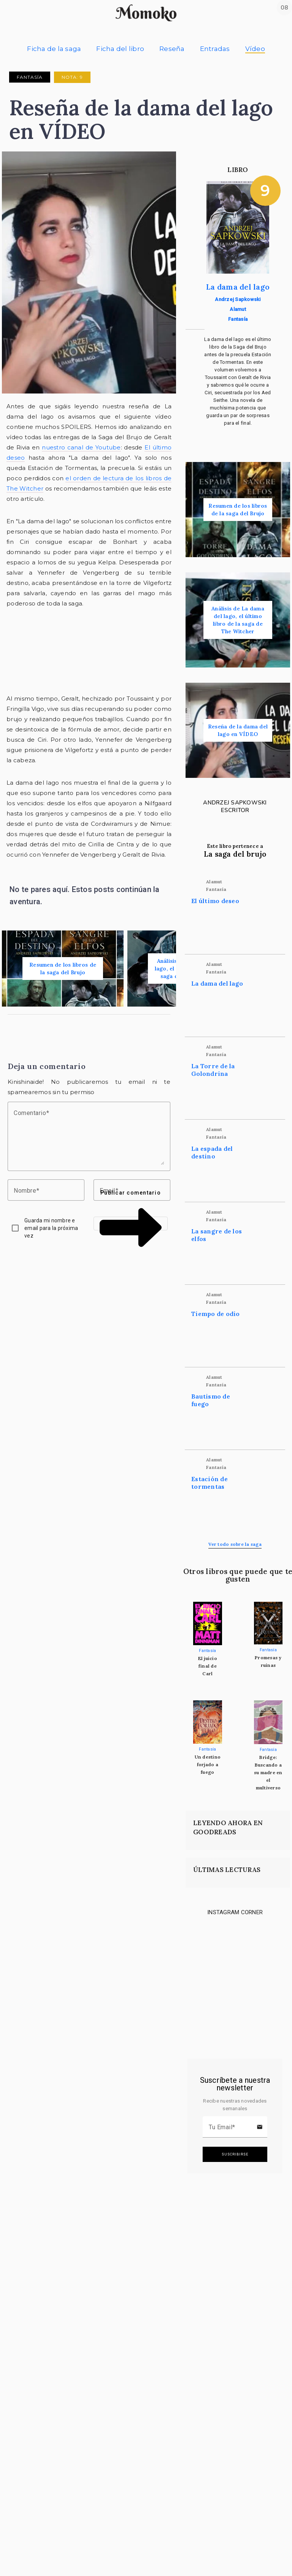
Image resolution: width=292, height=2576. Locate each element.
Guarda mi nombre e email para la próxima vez (51, 1228)
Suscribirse (235, 2154)
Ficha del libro (120, 49)
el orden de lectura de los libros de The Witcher (88, 483)
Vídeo (255, 49)
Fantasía (30, 77)
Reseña (172, 49)
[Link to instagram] (205, 1945)
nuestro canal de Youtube (81, 447)
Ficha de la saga (54, 49)
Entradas (215, 49)
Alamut (238, 309)
